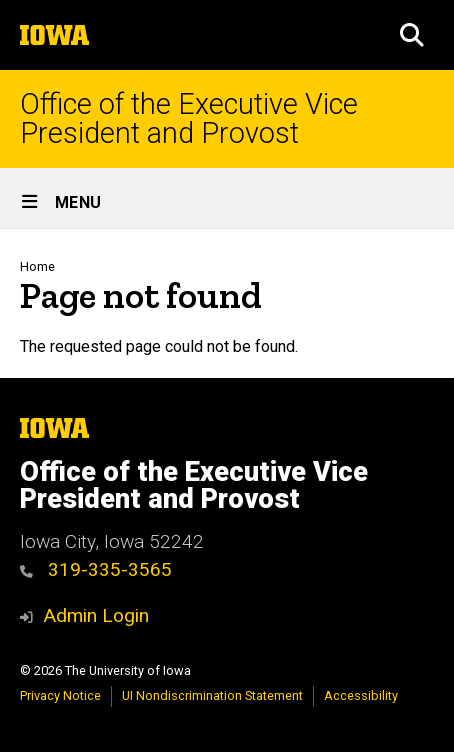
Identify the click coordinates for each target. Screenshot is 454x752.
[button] (412, 35)
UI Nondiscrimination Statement (212, 695)
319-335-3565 (96, 569)
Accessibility (361, 695)
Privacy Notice (60, 695)
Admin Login (96, 615)
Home (37, 266)
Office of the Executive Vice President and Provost (189, 119)
